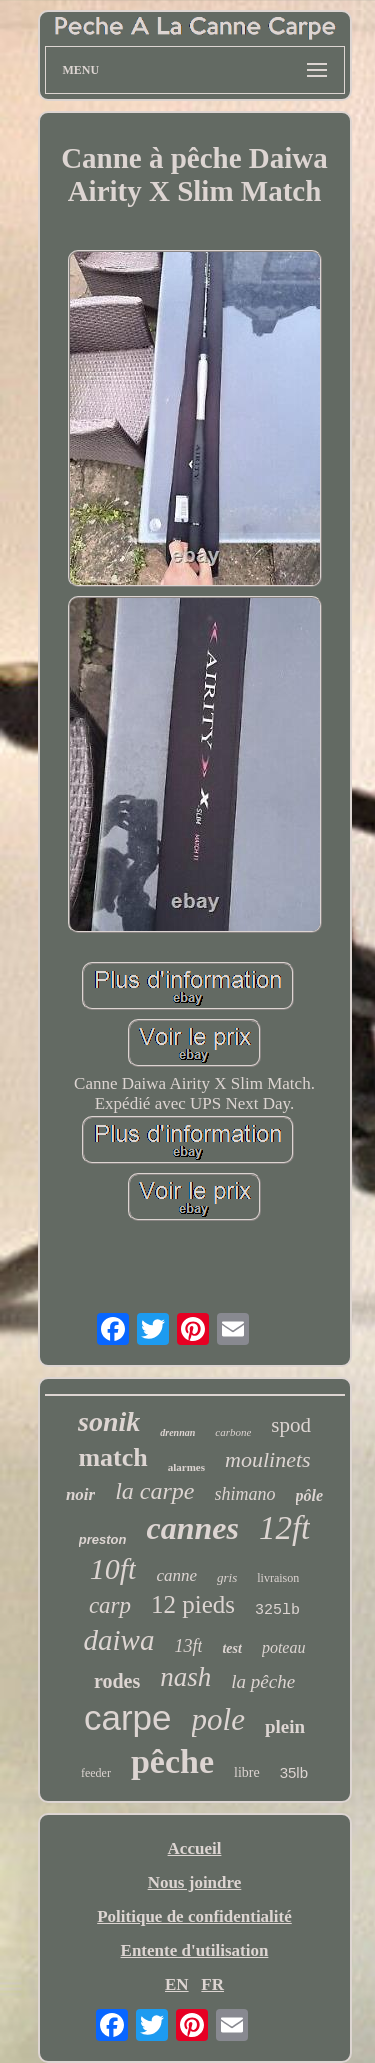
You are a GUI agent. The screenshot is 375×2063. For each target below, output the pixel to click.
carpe (128, 1717)
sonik (109, 1421)
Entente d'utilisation (195, 1950)
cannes (192, 1528)
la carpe (154, 1491)
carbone (233, 1432)
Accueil (195, 1848)
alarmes (186, 1467)
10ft (113, 1568)
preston (103, 1539)
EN (177, 1984)
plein (285, 1726)
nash (185, 1677)
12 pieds (193, 1604)
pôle (310, 1495)
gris (227, 1577)
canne (176, 1575)
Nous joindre (195, 1882)
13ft (188, 1646)
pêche (172, 1761)
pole (218, 1719)
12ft (284, 1528)
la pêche (263, 1681)
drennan (177, 1432)
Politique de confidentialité (194, 1916)
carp (110, 1605)
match (112, 1457)
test (231, 1648)
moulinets (268, 1459)
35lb (294, 1772)
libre (247, 1772)
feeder (96, 1773)
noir (80, 1494)
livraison (278, 1578)
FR (212, 1984)
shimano (245, 1494)
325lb (277, 1610)
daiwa (119, 1640)
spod (291, 1425)
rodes (117, 1681)
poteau (284, 1647)
